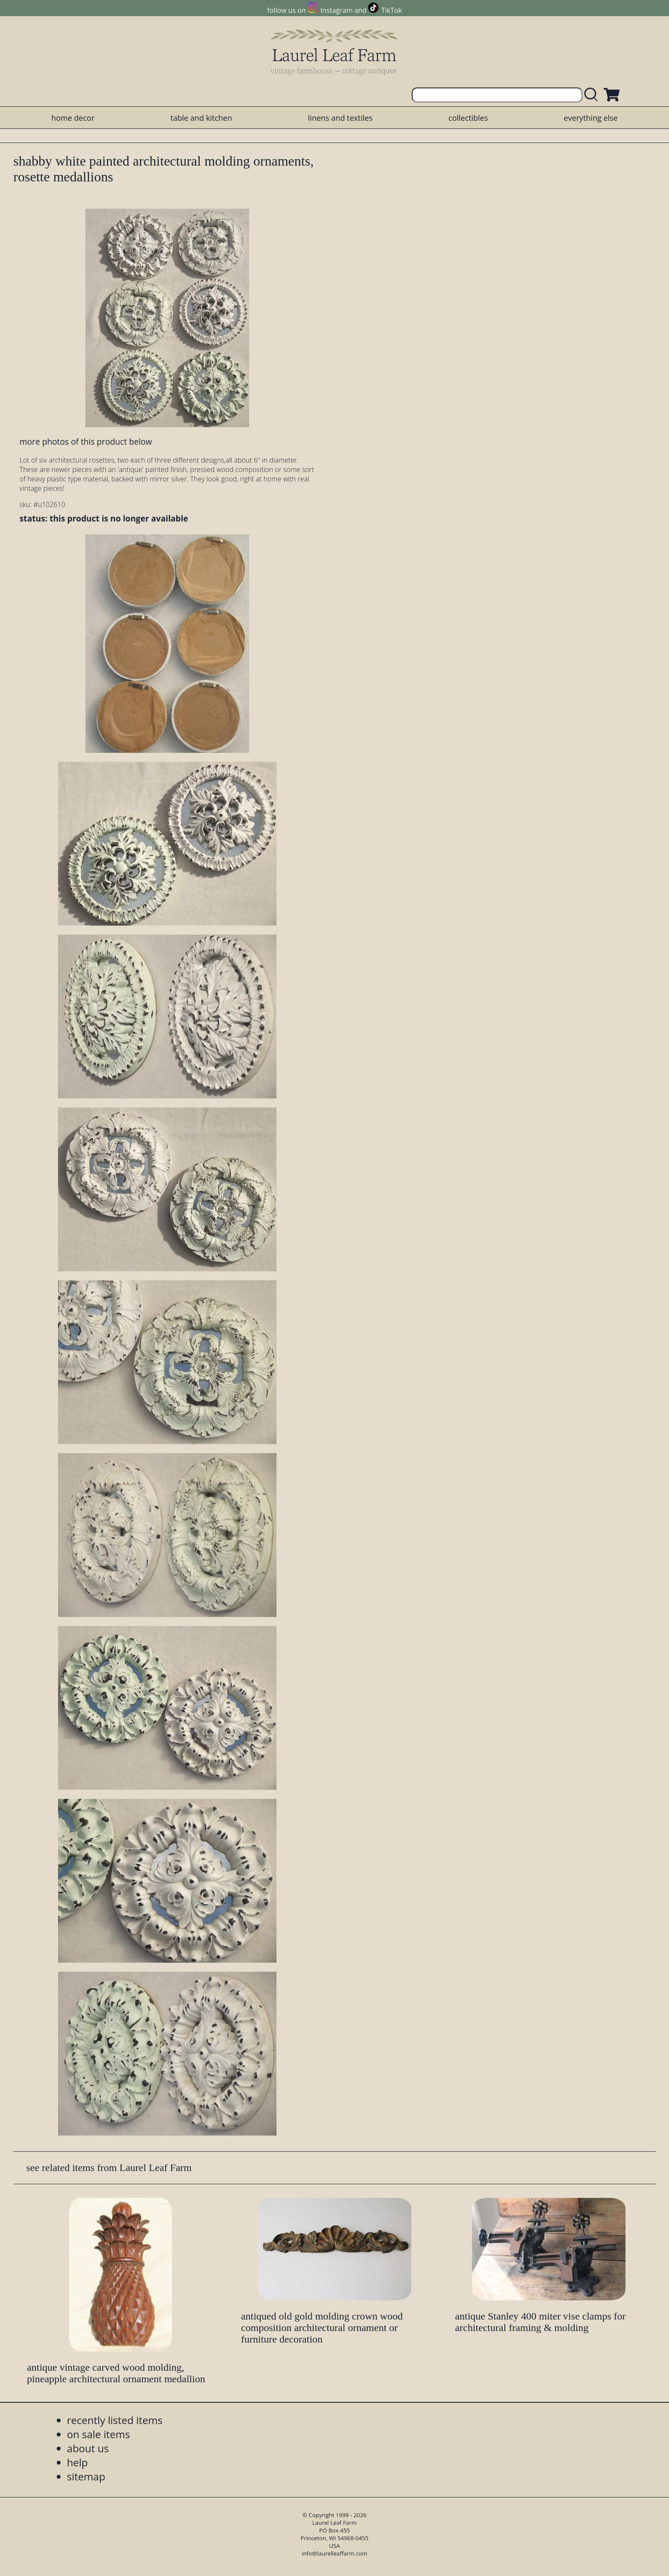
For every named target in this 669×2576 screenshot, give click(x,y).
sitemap (86, 2476)
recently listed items (115, 2420)
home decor (72, 118)
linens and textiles (340, 118)
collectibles (468, 118)
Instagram (336, 10)
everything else (590, 118)
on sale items (98, 2434)
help (77, 2462)
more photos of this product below (86, 441)
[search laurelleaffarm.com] (593, 94)
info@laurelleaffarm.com (334, 2553)
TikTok (391, 10)
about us (88, 2448)
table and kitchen (201, 118)
